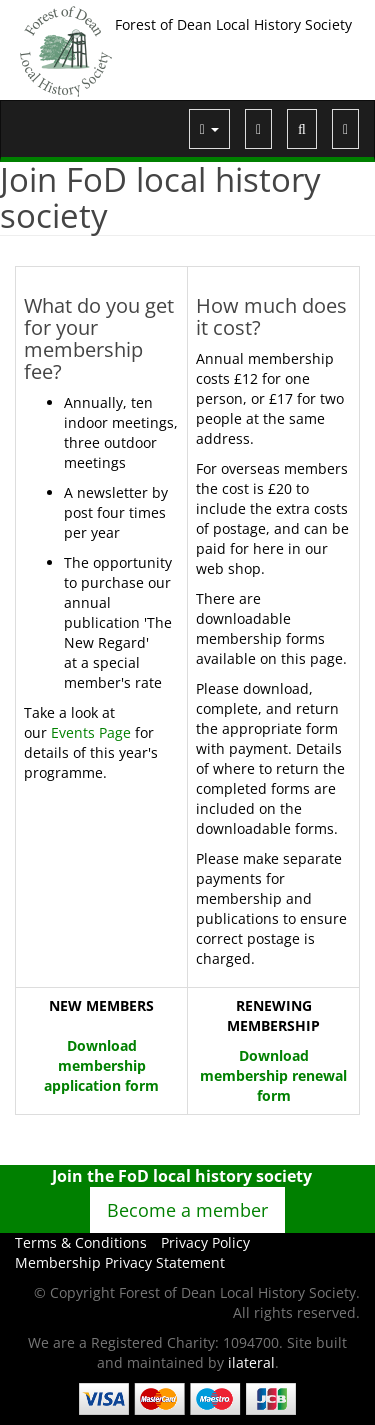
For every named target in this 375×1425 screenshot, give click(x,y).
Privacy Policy (205, 1242)
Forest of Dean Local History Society (233, 24)
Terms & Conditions (81, 1242)
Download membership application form (101, 1065)
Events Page (91, 732)
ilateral (251, 1362)
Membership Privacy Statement (120, 1262)
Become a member (187, 1210)
